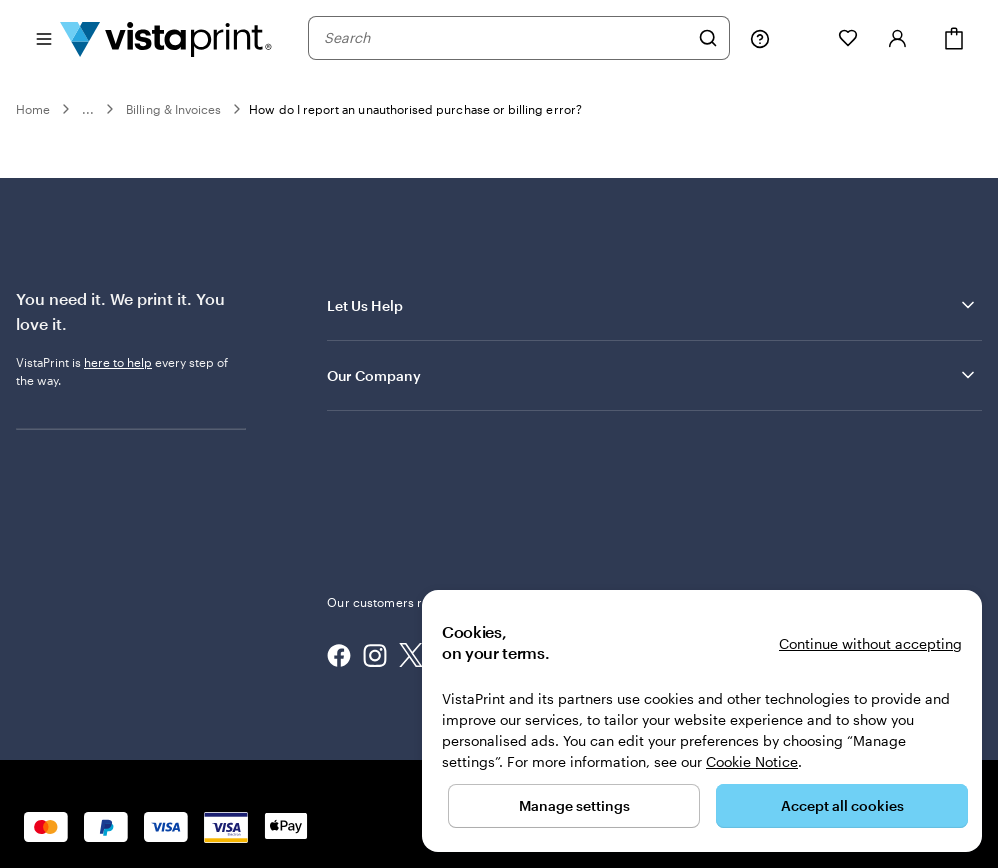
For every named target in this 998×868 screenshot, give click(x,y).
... (88, 109)
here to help (118, 362)
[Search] (708, 38)
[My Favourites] (848, 38)
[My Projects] (804, 38)
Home (33, 109)
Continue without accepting (870, 643)
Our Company (652, 375)
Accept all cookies (842, 805)
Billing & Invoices (173, 109)
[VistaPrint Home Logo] (166, 38)
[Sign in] (898, 38)
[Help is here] (760, 38)
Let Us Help (652, 305)
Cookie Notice (752, 761)
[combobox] (506, 38)
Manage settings (574, 805)
